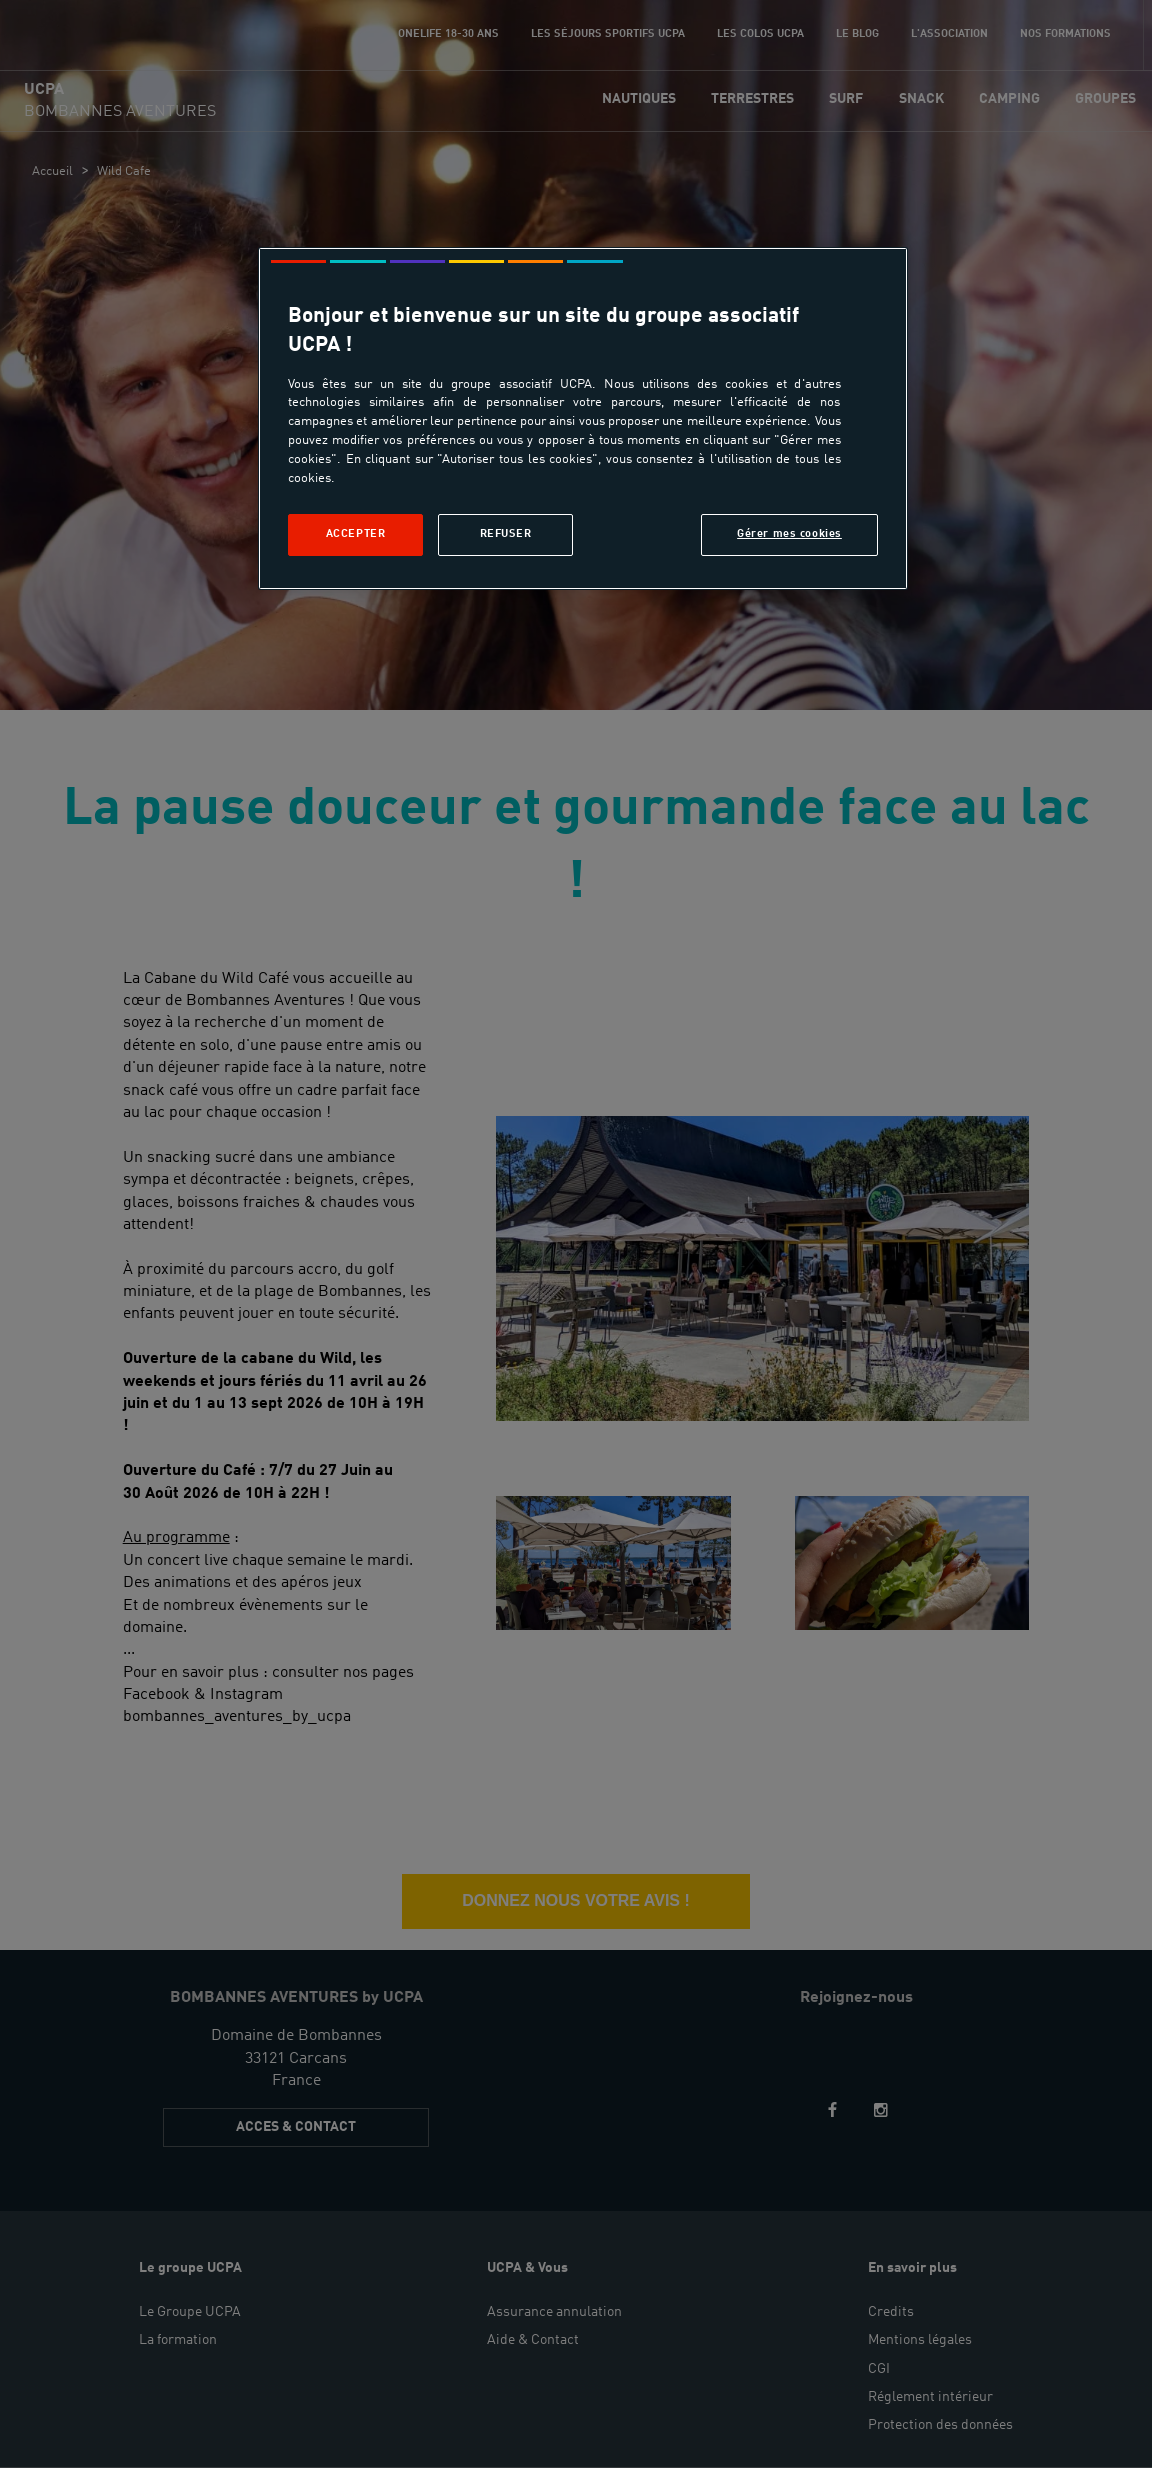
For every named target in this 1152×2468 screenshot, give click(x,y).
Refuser (506, 534)
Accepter (356, 534)
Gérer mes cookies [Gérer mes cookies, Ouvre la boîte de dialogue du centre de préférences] (789, 534)
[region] (583, 418)
